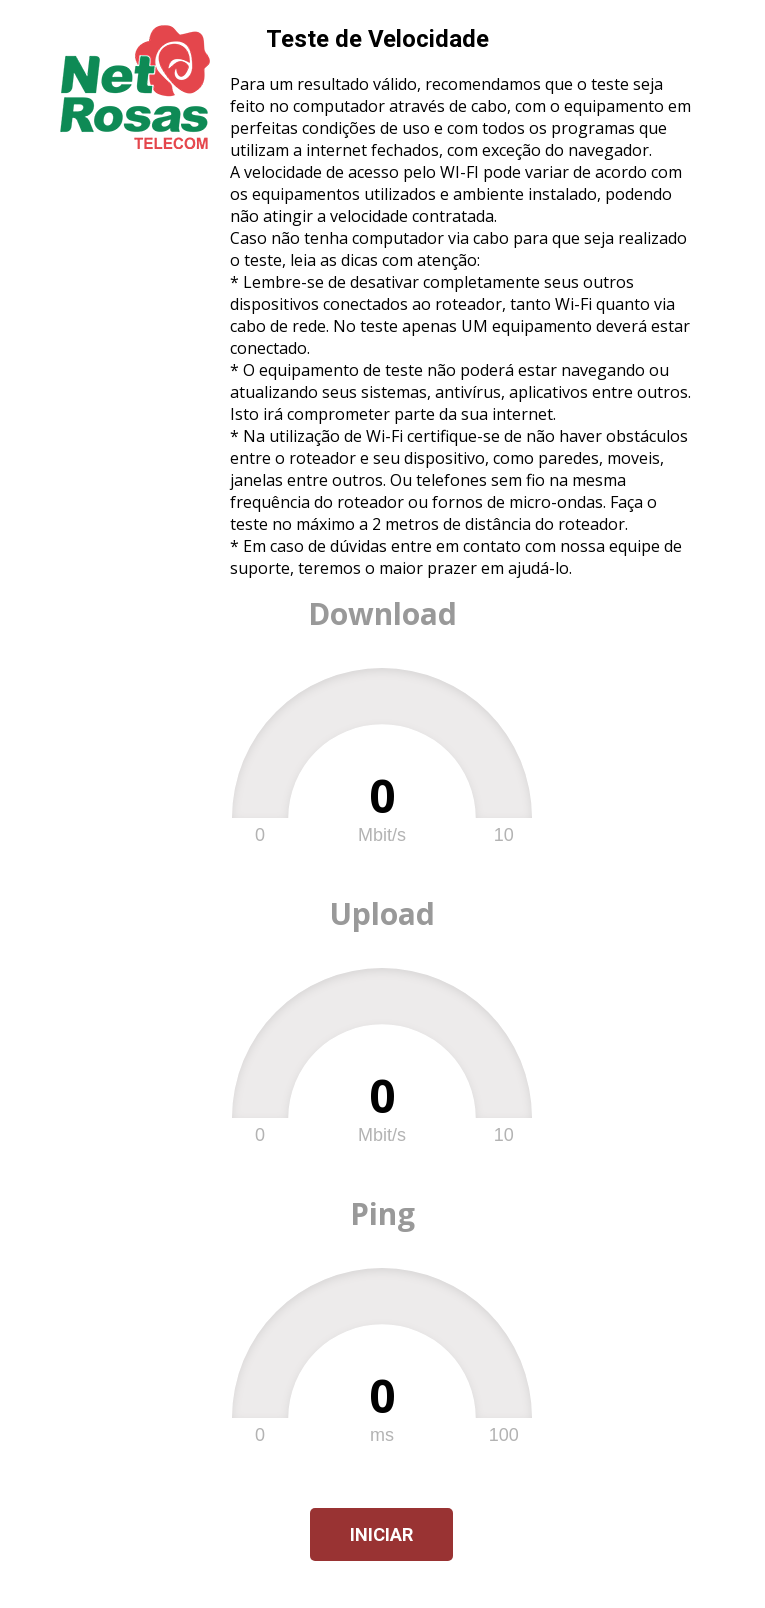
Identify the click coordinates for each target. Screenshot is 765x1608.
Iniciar (381, 1534)
